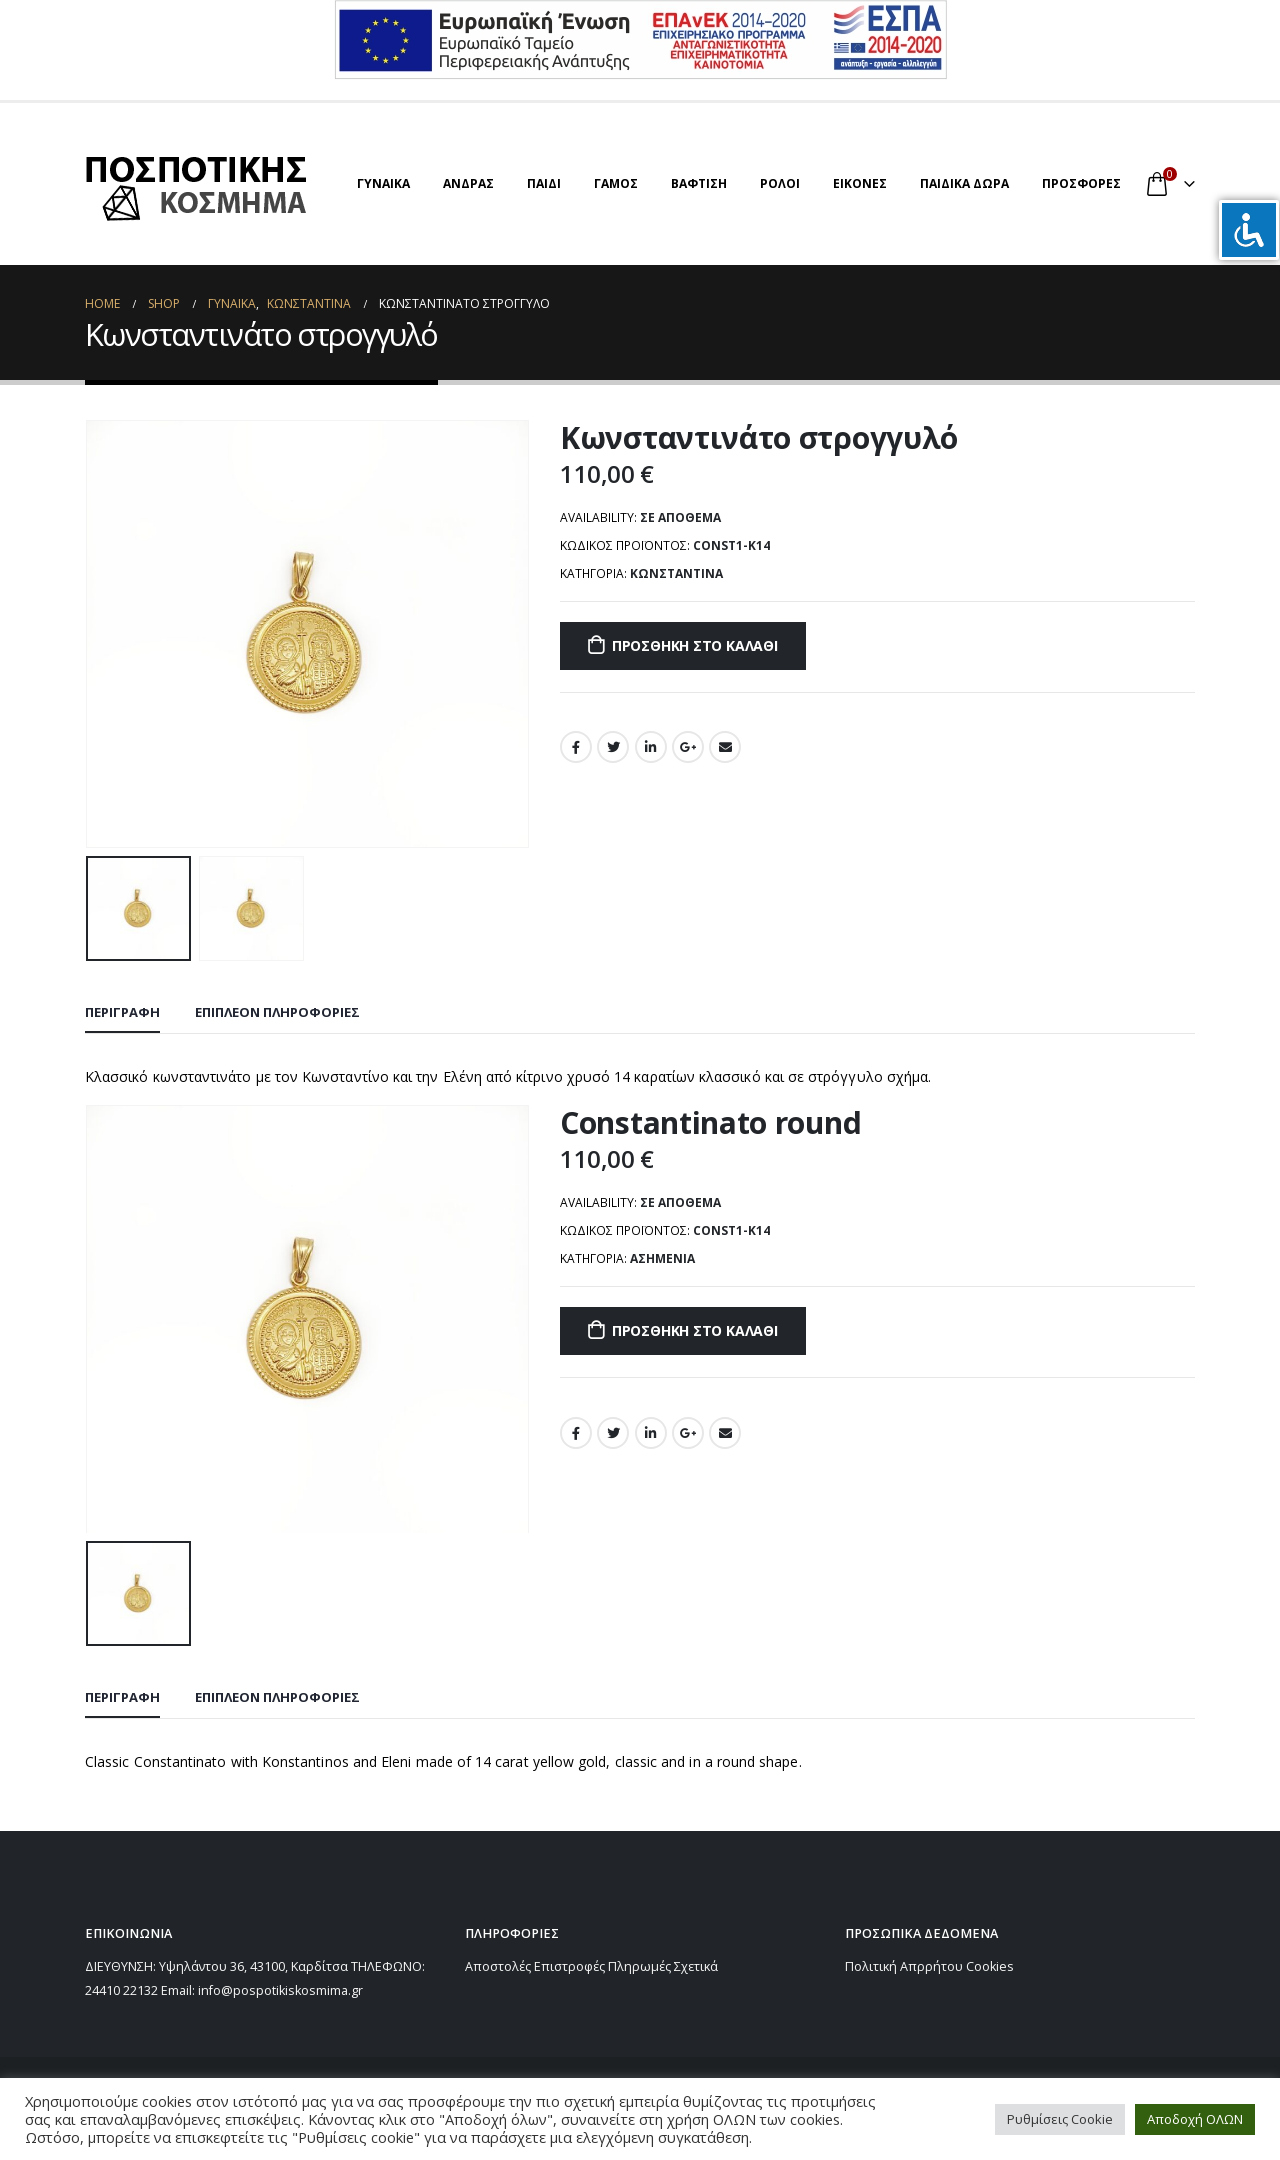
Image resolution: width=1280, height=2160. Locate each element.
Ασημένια (662, 1258)
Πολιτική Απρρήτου (904, 1966)
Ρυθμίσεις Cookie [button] (1060, 2119)
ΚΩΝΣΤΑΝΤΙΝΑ (676, 573)
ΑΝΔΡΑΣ (468, 183)
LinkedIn (651, 747)
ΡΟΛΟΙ (780, 183)
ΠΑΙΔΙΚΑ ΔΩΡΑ (964, 183)
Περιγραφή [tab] (122, 1012)
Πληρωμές (639, 1966)
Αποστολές (498, 1966)
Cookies (990, 1966)
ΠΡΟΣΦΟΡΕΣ (1081, 183)
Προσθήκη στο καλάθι (695, 645)
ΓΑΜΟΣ (616, 183)
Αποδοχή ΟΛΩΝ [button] (1195, 2119)
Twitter (613, 747)
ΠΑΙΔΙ (544, 183)
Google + (688, 747)
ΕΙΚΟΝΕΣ (860, 183)
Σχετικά (696, 1966)
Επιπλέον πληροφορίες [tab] (277, 1012)
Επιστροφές (569, 1966)
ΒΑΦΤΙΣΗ (699, 183)
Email (725, 747)
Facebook (576, 747)
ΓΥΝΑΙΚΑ (383, 183)
